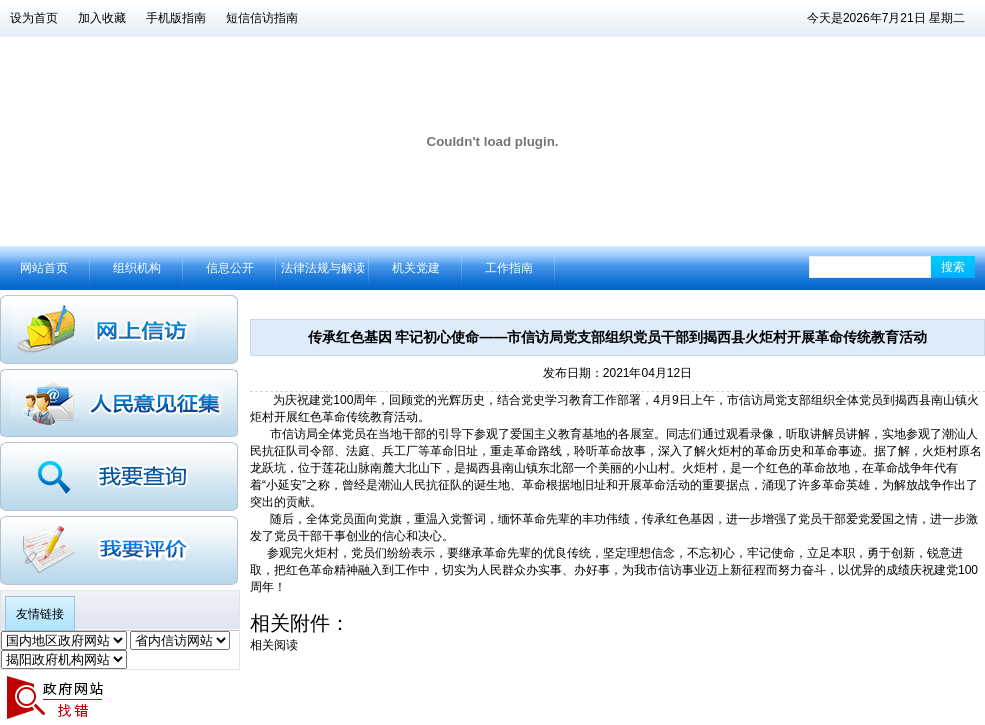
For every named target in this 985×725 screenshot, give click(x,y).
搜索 (953, 267)
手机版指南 (176, 18)
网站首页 (44, 268)
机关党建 (416, 268)
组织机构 (137, 268)
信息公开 (230, 268)
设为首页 (34, 18)
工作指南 (509, 268)
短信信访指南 (262, 18)
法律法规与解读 (323, 268)
